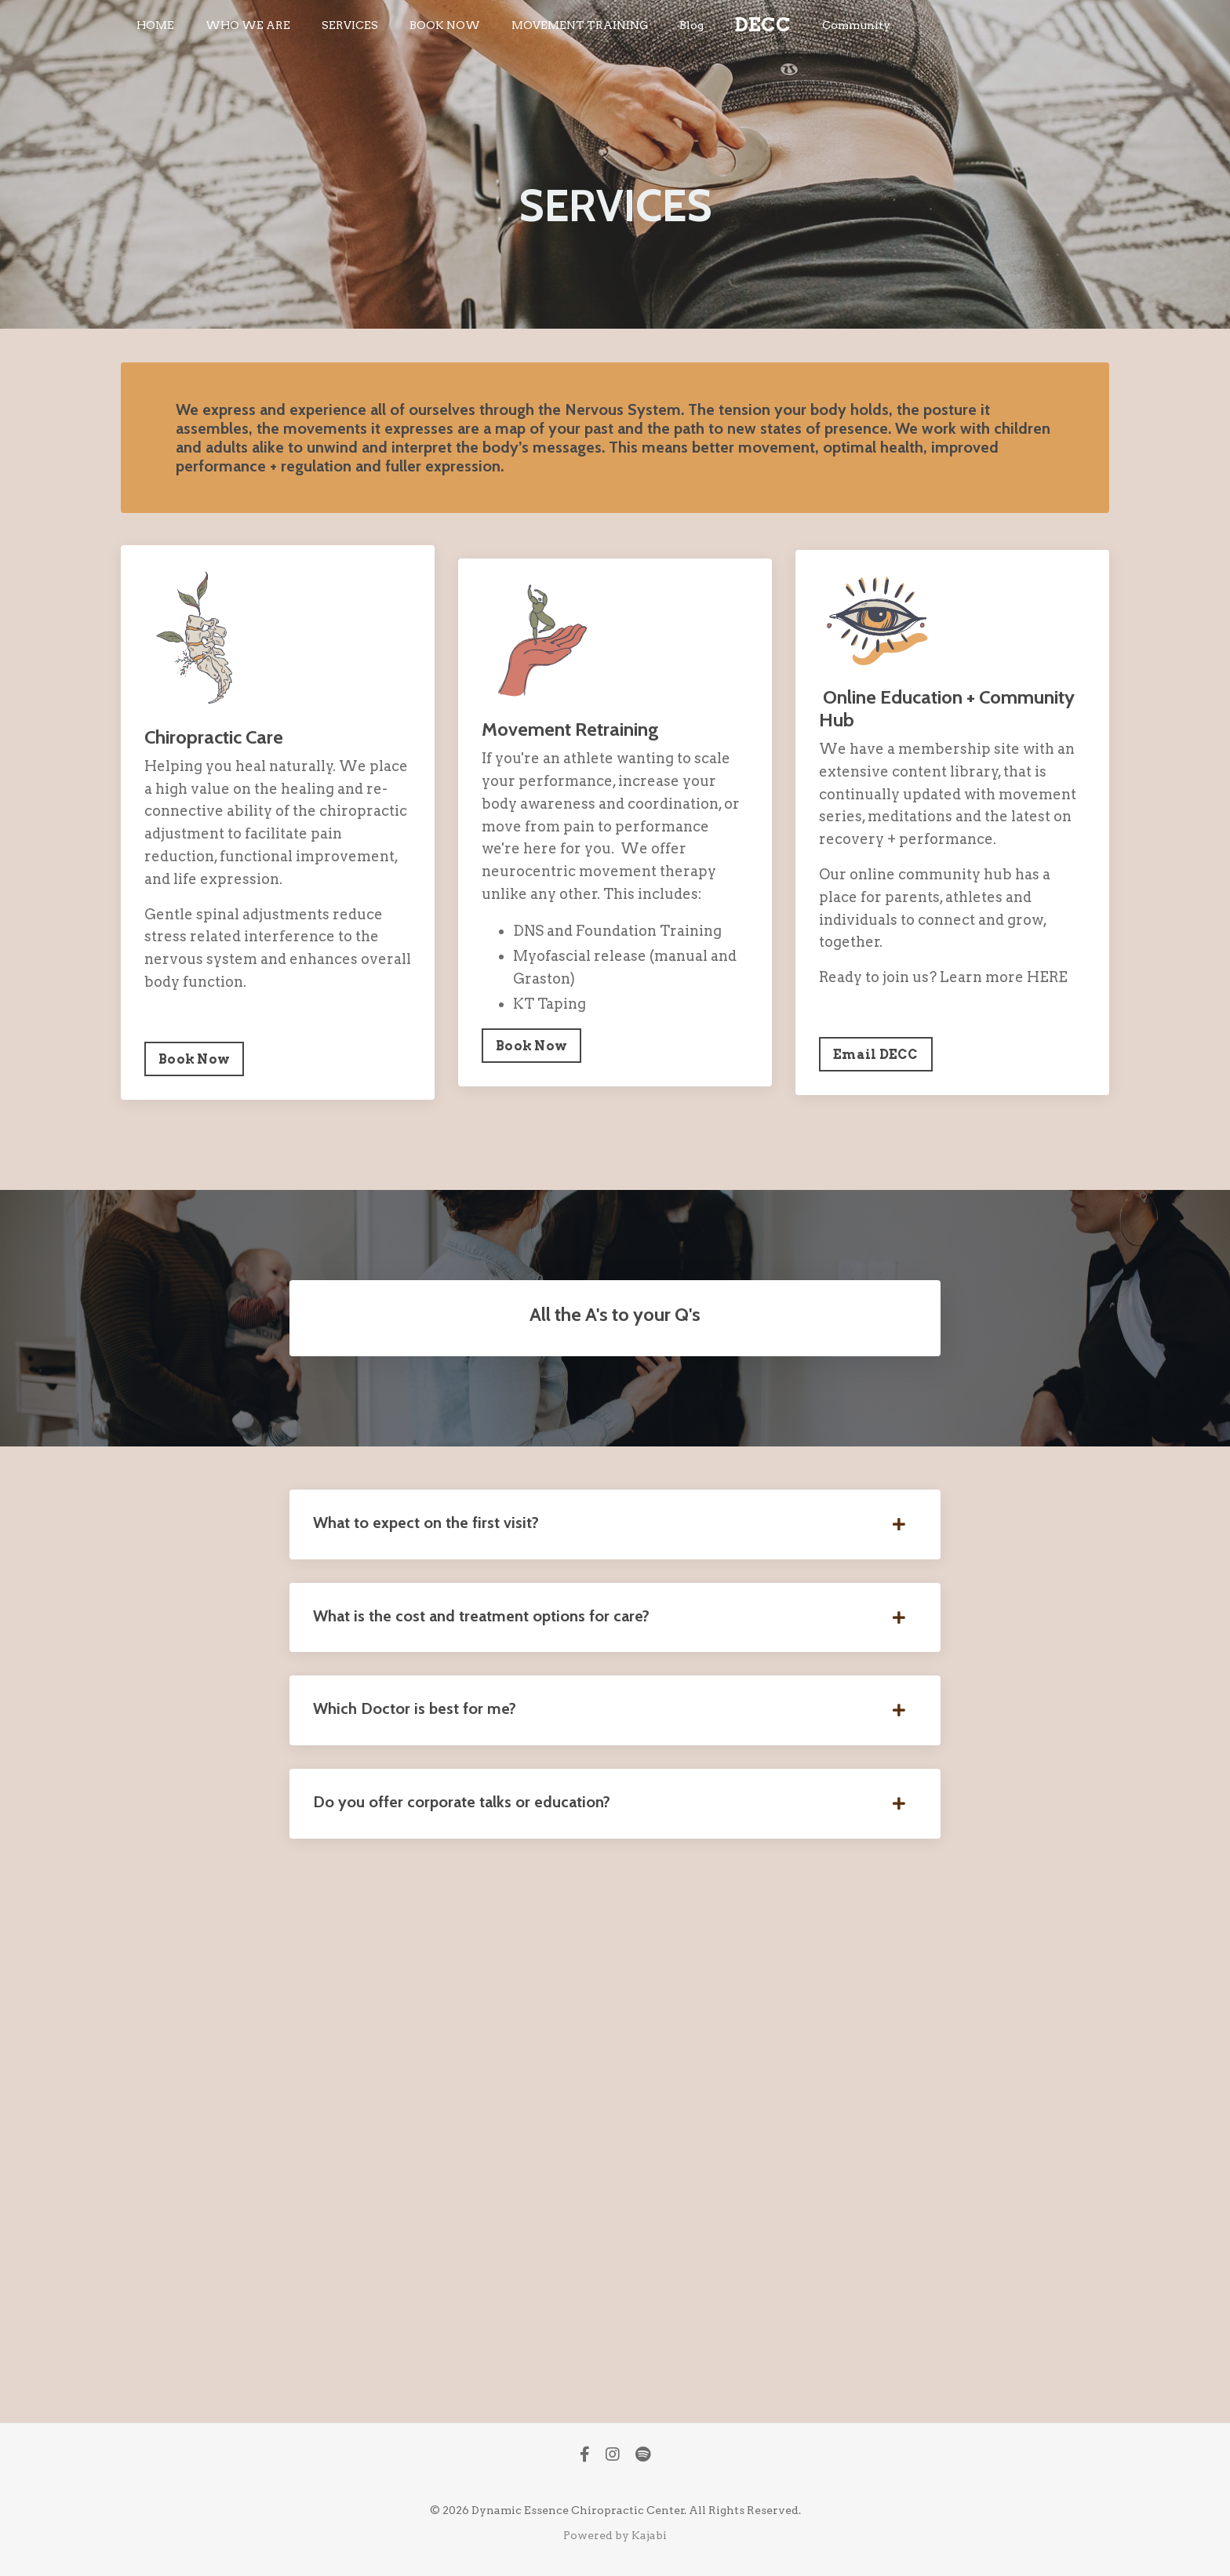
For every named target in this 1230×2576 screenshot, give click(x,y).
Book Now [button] (194, 1059)
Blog (691, 25)
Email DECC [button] (876, 1054)
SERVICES (350, 25)
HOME (155, 25)
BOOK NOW (444, 25)
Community (856, 25)
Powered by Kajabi (615, 2535)
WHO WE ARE (248, 25)
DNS (528, 930)
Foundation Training (649, 930)
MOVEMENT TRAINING (579, 25)
